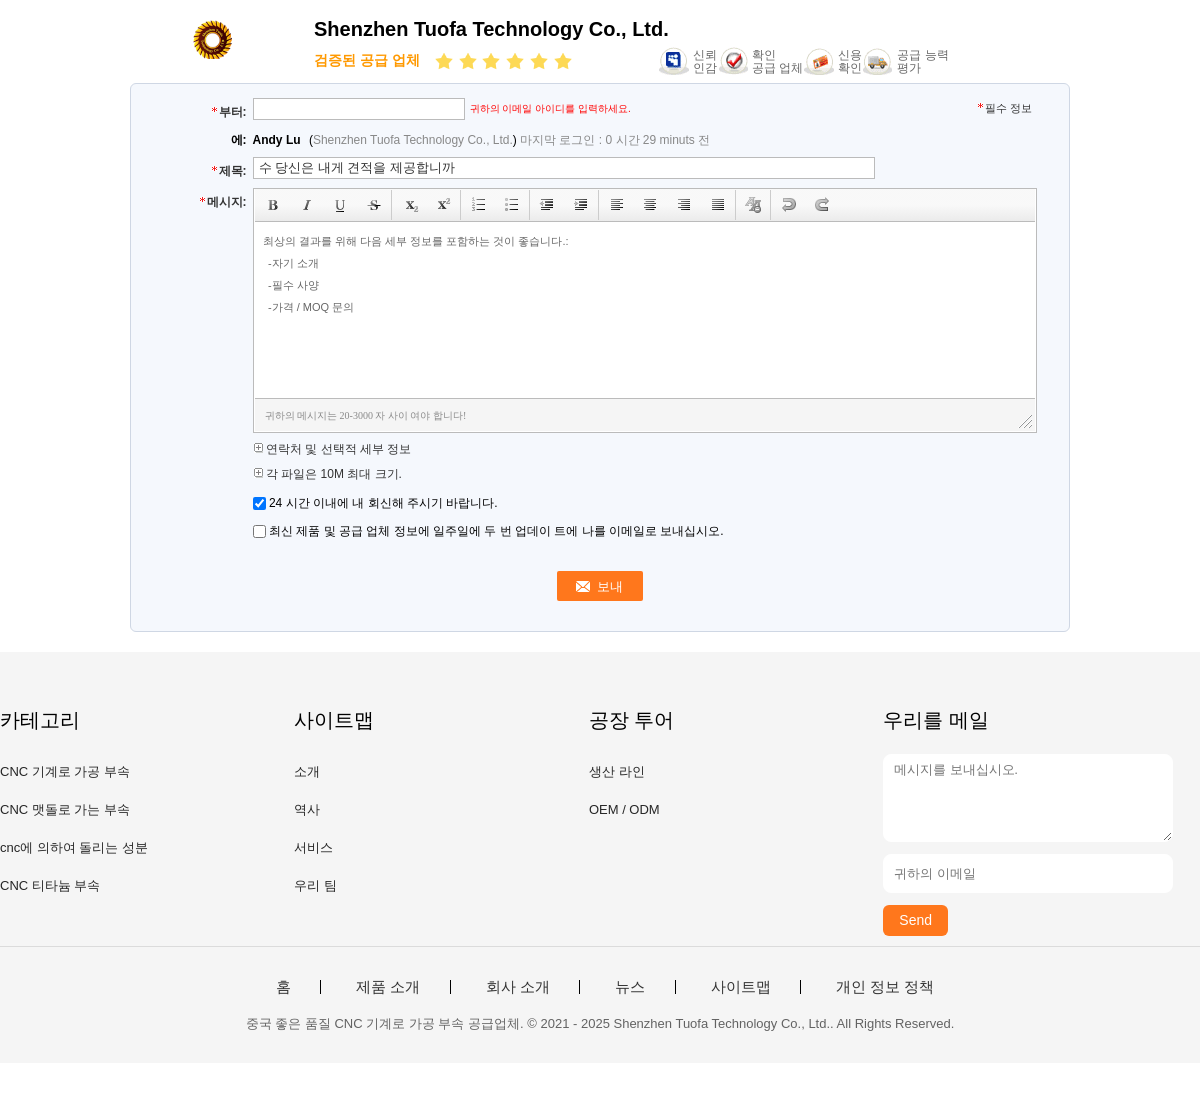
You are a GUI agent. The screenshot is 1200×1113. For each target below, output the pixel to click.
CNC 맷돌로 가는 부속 (65, 809)
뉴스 (630, 987)
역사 (307, 809)
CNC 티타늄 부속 (50, 885)
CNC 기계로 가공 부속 (65, 771)
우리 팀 (315, 885)
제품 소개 (388, 987)
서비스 (313, 847)
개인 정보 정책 (885, 987)
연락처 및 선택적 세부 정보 (332, 449)
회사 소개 (518, 987)
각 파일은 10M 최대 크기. (327, 474)
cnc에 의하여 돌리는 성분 (74, 847)
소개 (307, 771)
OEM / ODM (624, 809)
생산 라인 (617, 771)
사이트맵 (741, 987)
